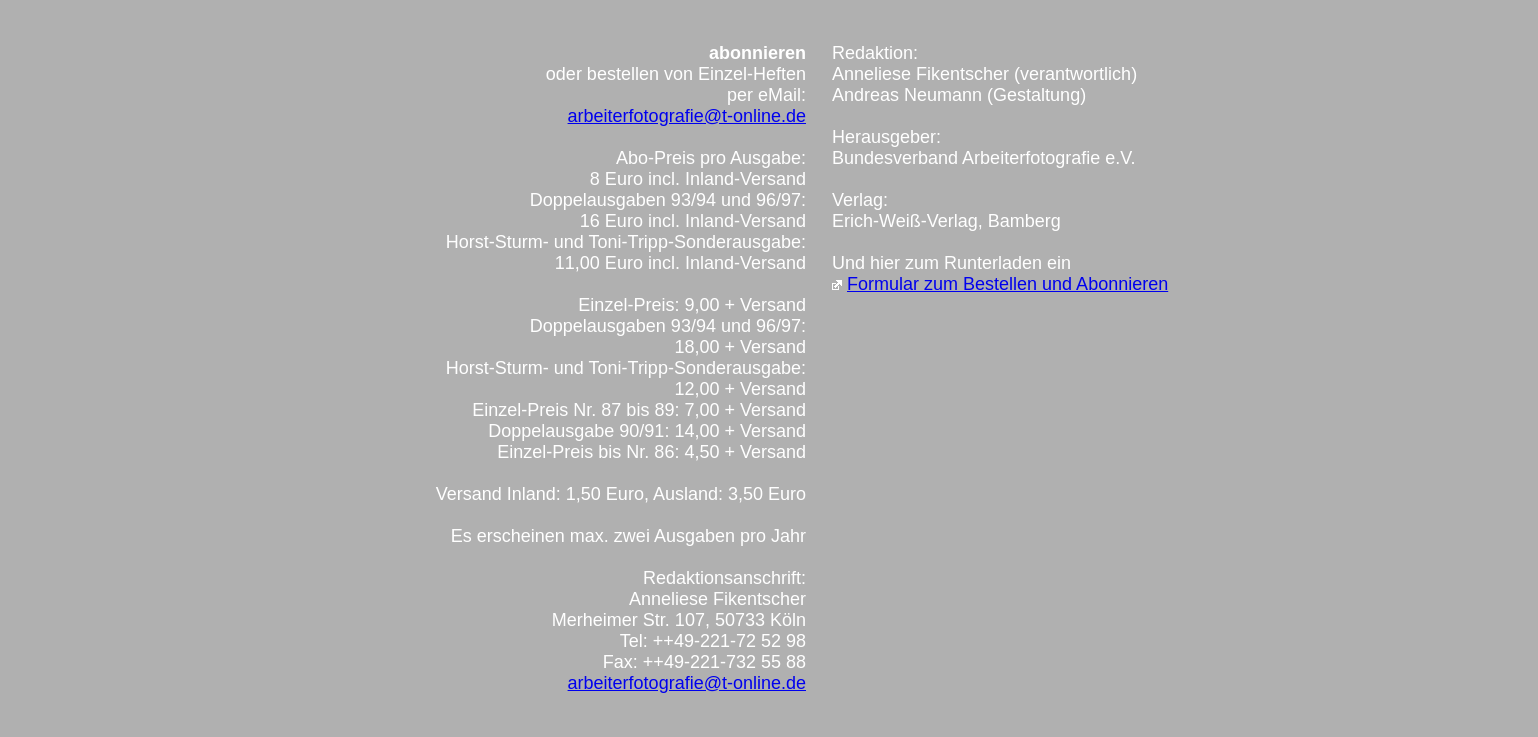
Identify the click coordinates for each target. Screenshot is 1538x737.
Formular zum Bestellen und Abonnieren (1007, 284)
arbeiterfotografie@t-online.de (687, 116)
